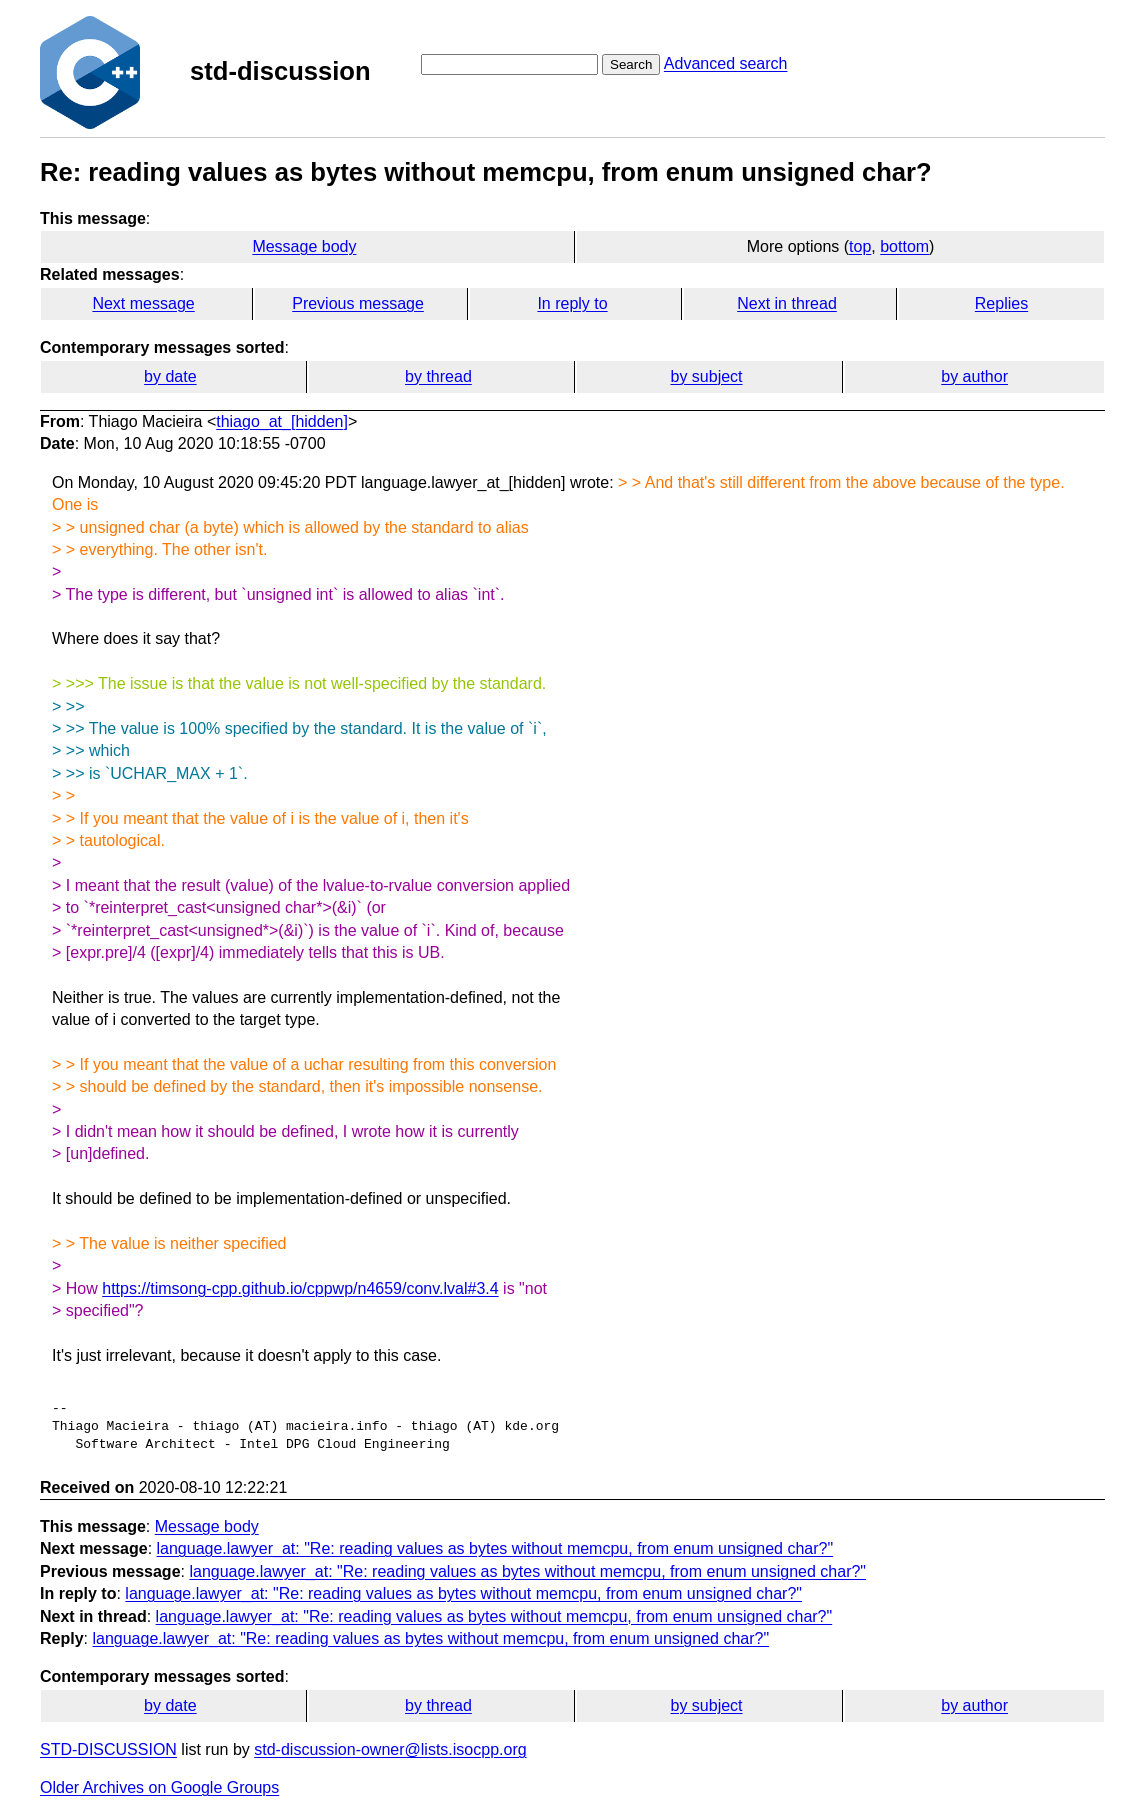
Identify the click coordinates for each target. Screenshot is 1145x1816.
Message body (304, 246)
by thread (438, 376)
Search (631, 64)
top (860, 246)
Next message (143, 303)
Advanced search (726, 63)
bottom (904, 246)
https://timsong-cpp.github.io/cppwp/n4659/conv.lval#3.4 (300, 1288)
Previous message (358, 303)
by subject (707, 376)
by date (170, 376)
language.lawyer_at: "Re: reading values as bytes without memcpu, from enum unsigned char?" (495, 1548)
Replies (1001, 303)
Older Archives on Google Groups (159, 1787)
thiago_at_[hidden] (282, 421)
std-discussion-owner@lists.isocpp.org (390, 1749)
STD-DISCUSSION (108, 1749)
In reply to (572, 303)
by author (974, 376)
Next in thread (787, 303)
